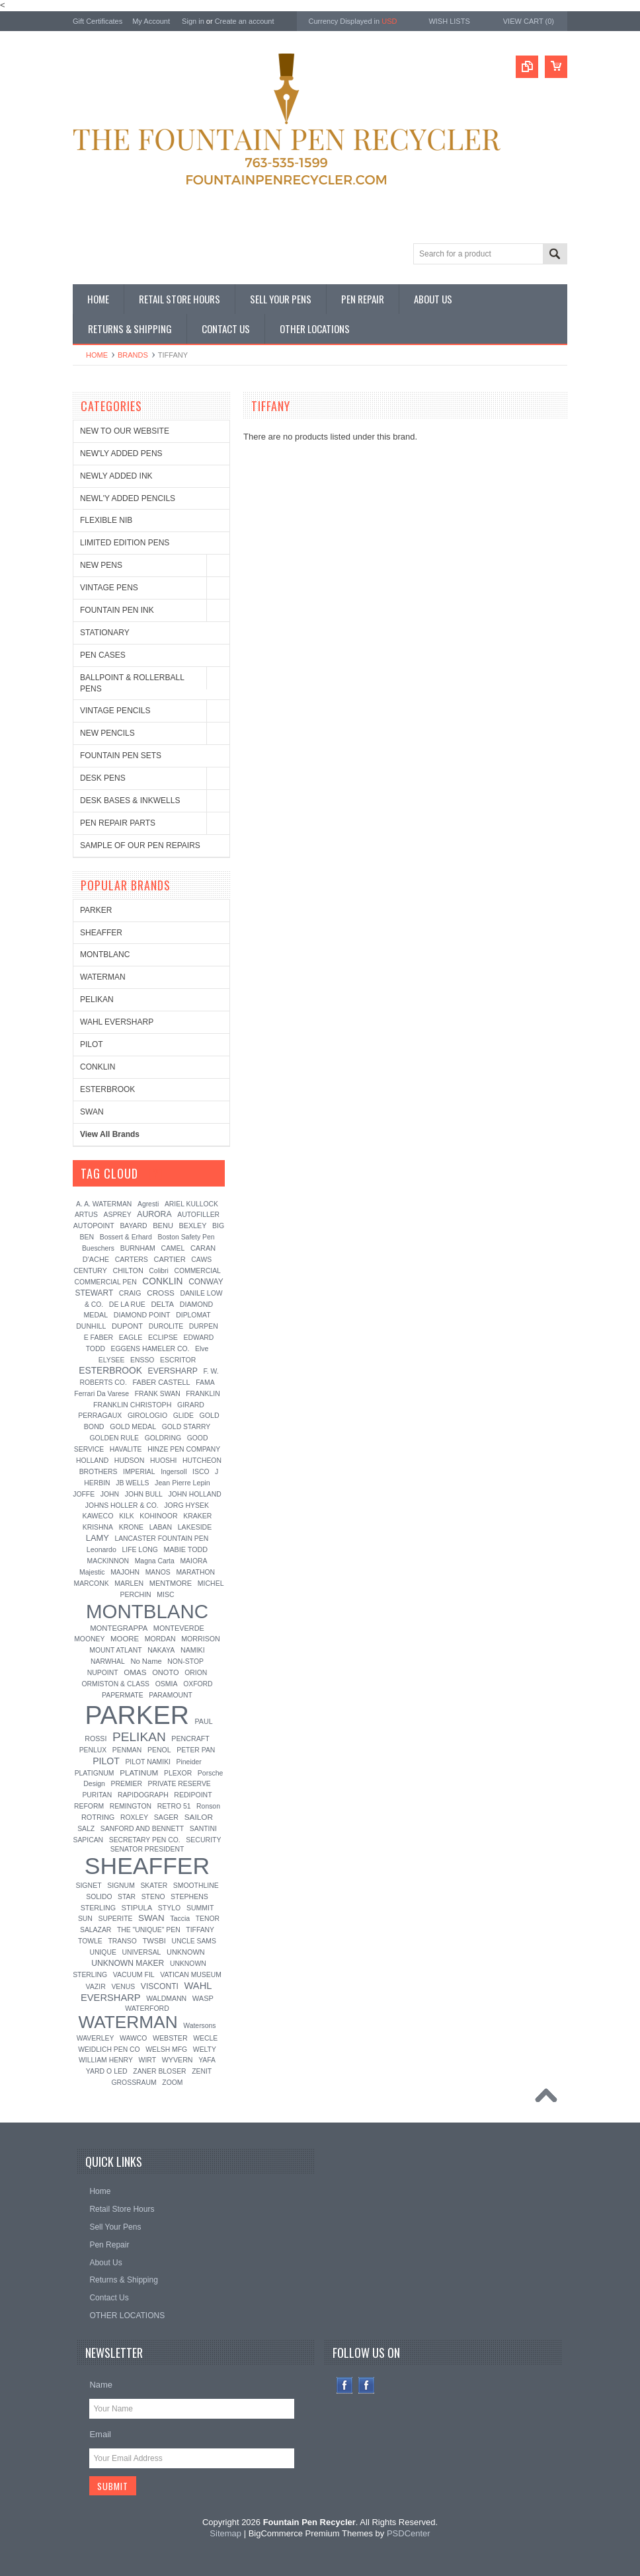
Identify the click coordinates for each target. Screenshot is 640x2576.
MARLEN (128, 1583)
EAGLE (131, 1337)
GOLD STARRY (186, 1426)
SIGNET (88, 1885)
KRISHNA (98, 1527)
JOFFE (84, 1494)
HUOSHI (163, 1460)
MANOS (158, 1572)
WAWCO (133, 2038)
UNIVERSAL (141, 1952)
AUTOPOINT (93, 1225)
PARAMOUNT (170, 1695)
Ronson (208, 1806)
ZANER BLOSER (159, 2071)
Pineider (189, 1762)
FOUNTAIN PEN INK (117, 610)
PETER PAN (196, 1750)
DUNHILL (91, 1326)
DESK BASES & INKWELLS (130, 800)
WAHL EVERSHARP (116, 1022)
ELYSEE (112, 1360)
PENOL (159, 1750)
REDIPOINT (193, 1795)
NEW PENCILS (107, 733)
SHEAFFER (101, 932)
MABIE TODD (185, 1549)
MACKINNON (108, 1561)
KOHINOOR (158, 1516)
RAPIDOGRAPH (143, 1795)
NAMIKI (192, 1650)
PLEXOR (178, 1773)
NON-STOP (185, 1661)
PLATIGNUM (94, 1773)
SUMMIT (200, 1908)
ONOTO (165, 1672)
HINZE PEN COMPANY (183, 1449)
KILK (126, 1516)
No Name (145, 1661)
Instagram (366, 2385)
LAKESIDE (195, 1527)
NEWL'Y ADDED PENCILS (127, 498)
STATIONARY (105, 632)
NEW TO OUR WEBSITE (124, 431)
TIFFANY (200, 1929)
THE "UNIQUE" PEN (148, 1929)
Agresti (148, 1204)
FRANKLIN (203, 1393)
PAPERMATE (122, 1695)
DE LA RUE (127, 1304)
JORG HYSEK (186, 1505)
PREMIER (126, 1783)
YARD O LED (107, 2071)
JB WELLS (132, 1483)
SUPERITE (115, 1918)
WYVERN (177, 2060)
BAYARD (133, 1225)
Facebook (345, 2385)
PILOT (91, 1044)
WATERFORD (147, 2008)
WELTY (204, 2049)
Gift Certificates (97, 21)
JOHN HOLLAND (194, 1494)
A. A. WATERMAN (104, 1204)
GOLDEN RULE (115, 1438)
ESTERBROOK (107, 1089)
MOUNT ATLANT (115, 1650)
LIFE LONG (140, 1549)
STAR (127, 1896)
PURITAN (97, 1795)
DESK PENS (103, 778)
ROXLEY (134, 1817)
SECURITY (203, 1840)
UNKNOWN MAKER (127, 1963)
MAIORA (193, 1561)
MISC (165, 1594)
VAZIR (96, 1986)
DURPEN (203, 1326)
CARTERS (131, 1259)
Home (97, 355)
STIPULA (137, 1908)
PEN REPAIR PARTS (117, 823)
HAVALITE (126, 1449)
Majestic (92, 1572)
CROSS (161, 1292)
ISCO (200, 1471)
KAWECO (98, 1516)
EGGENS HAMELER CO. (150, 1348)
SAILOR (198, 1817)
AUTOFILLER (198, 1214)
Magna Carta (155, 1561)
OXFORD (197, 1684)
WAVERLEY (95, 2038)
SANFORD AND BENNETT (142, 1828)
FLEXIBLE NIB (106, 520)
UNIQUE (102, 1952)
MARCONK (91, 1583)
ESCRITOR (178, 1360)
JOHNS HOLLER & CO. (122, 1505)
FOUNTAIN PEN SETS (120, 755)
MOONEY (89, 1639)
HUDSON (129, 1460)
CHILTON (127, 1270)
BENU (163, 1225)
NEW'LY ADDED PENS (121, 453)
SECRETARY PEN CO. (144, 1840)
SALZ (86, 1828)
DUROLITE (166, 1326)
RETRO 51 (174, 1806)
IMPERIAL (139, 1471)
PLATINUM (139, 1772)
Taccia (180, 1918)
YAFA (207, 2060)
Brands (133, 355)
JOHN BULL (144, 1494)
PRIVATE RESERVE (179, 1783)
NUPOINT (102, 1672)
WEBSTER (170, 2038)
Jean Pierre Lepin (182, 1483)
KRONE (131, 1527)
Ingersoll (173, 1471)
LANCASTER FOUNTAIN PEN (161, 1538)
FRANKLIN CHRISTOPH (132, 1405)
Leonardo (101, 1549)
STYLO (169, 1908)
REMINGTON (130, 1806)
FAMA (205, 1382)
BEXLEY (193, 1225)
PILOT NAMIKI (148, 1762)
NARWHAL (108, 1661)
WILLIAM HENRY (106, 2060)
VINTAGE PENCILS (115, 710)
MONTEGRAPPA (118, 1628)
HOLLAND (92, 1460)
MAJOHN (125, 1572)
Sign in (193, 21)
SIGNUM (121, 1885)
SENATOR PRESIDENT (147, 1849)
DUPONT (127, 1326)
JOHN (109, 1494)
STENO (153, 1896)
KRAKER (197, 1516)
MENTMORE (170, 1583)
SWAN (92, 1111)
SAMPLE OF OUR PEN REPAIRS (140, 845)
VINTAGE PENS (109, 587)
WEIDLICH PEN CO (109, 2049)
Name (100, 2385)
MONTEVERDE (178, 1628)
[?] (155, 1173)
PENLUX (93, 1750)
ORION (195, 1672)
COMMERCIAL (197, 1270)
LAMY (97, 1538)
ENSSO (142, 1360)
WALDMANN (166, 1998)
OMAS (135, 1672)
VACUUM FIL (134, 1974)
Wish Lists (448, 21)
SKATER (153, 1885)
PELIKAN (97, 999)
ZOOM (172, 2082)
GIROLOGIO (147, 1415)
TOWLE (90, 1941)
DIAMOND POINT (142, 1315)
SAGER (166, 1817)
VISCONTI (160, 1986)
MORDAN (160, 1639)
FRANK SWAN (157, 1393)
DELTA (162, 1304)
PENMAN (126, 1750)
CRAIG (130, 1293)
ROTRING (97, 1817)
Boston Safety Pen (185, 1237)
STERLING (98, 1908)
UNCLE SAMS (193, 1941)
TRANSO (122, 1941)
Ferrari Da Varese (101, 1393)
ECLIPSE (163, 1337)
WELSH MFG (166, 2049)
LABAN (160, 1527)
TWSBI (153, 1941)
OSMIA (166, 1684)
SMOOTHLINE (196, 1885)
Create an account (244, 21)
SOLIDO (99, 1896)
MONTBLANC (105, 954)
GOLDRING (163, 1438)
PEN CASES (103, 655)
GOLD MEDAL (133, 1426)
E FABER (98, 1337)
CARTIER (169, 1259)
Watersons (199, 2025)
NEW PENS (101, 565)
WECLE (205, 2038)
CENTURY (90, 1270)
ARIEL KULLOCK (191, 1204)
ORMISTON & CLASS (115, 1684)
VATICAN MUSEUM (190, 1974)
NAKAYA (161, 1650)
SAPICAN (88, 1840)
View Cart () (528, 21)
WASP (203, 1998)
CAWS (201, 1259)
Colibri (158, 1270)
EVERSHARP (173, 1371)
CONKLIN (97, 1067)
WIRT (147, 2060)
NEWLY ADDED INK (116, 476)
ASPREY (118, 1214)
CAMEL (172, 1248)
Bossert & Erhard (126, 1237)
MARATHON (195, 1572)
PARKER (96, 910)
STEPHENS (189, 1896)
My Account (151, 21)
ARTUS (86, 1214)
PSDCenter (408, 2533)
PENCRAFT (190, 1738)
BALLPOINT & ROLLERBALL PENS (132, 683)
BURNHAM (137, 1248)
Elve (201, 1348)
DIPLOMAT (193, 1315)
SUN (85, 1918)
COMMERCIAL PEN (105, 1282)
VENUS (123, 1986)
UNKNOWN (186, 1952)
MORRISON (200, 1639)
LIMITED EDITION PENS (124, 542)
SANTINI (203, 1828)
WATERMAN (103, 977)
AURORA (154, 1214)
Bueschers (98, 1248)
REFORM (89, 1806)
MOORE (124, 1639)
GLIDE (183, 1415)
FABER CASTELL (161, 1382)
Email (100, 2434)
